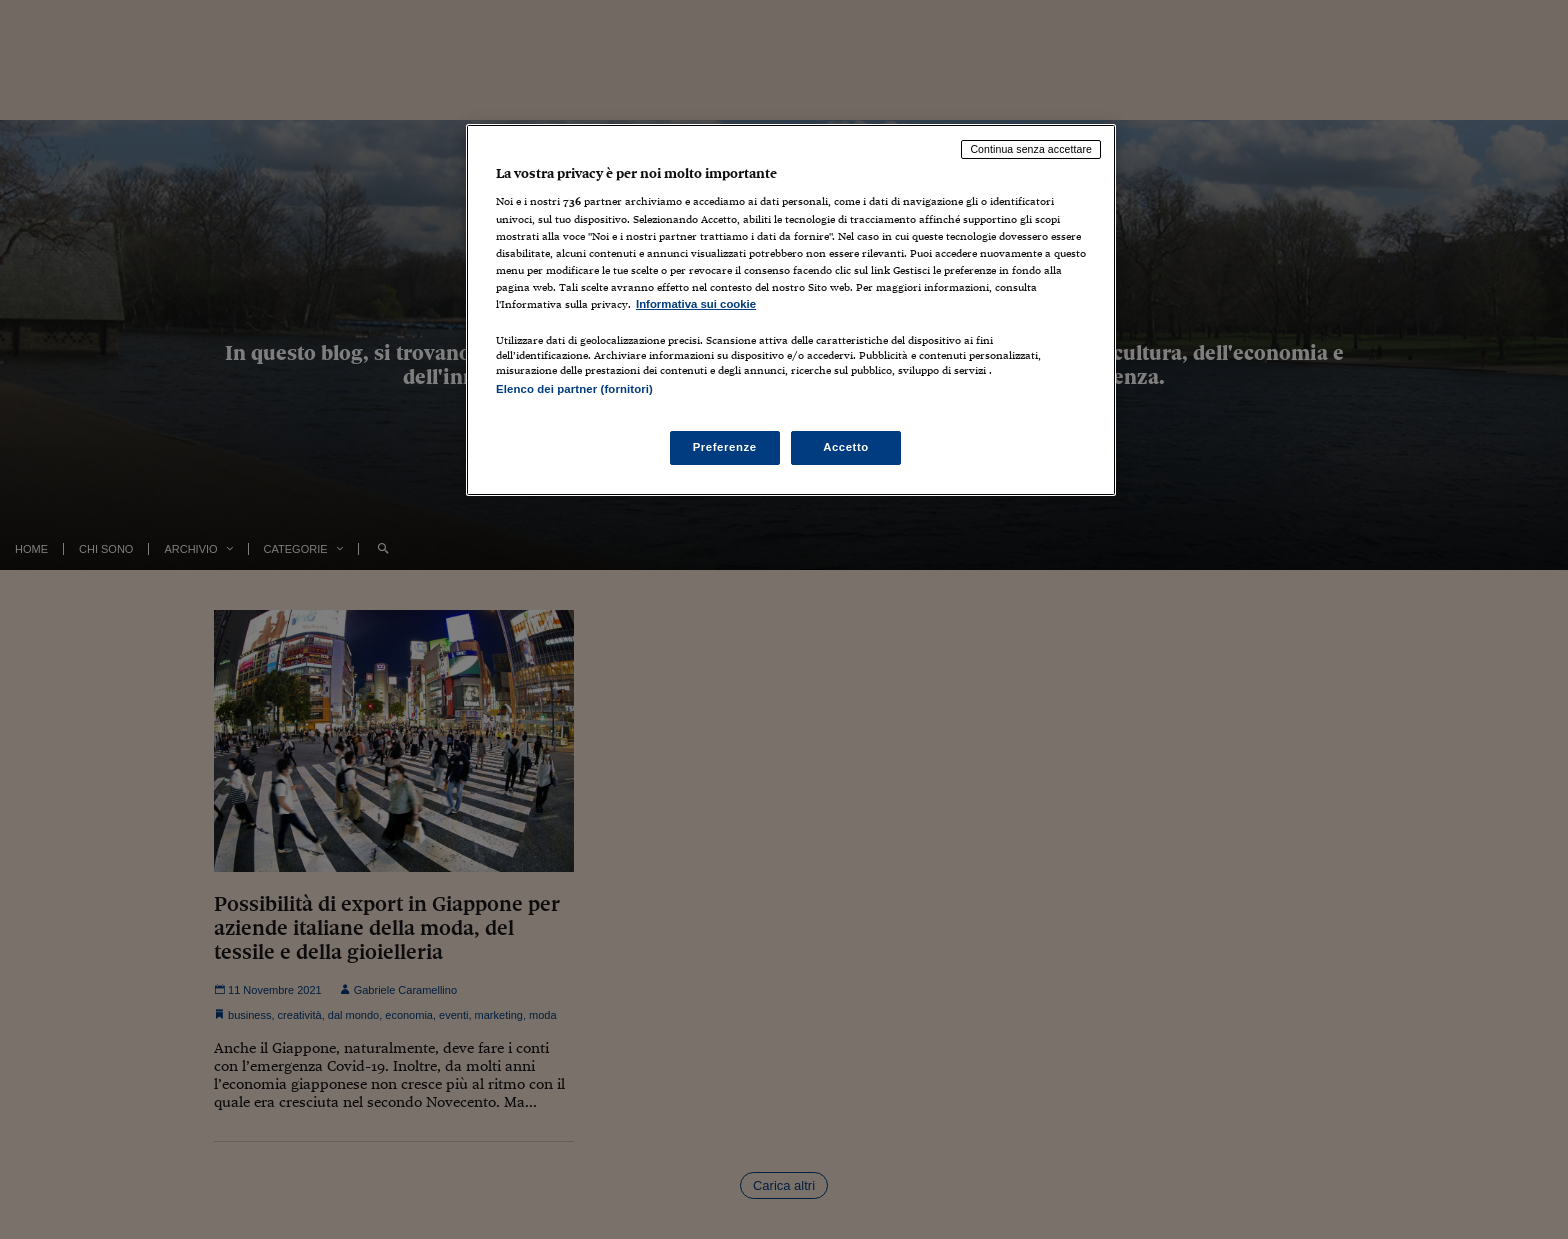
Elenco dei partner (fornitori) (574, 389)
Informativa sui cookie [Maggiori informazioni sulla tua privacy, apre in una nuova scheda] (696, 304)
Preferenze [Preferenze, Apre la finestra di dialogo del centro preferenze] (725, 447)
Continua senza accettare (1031, 149)
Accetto (846, 447)
